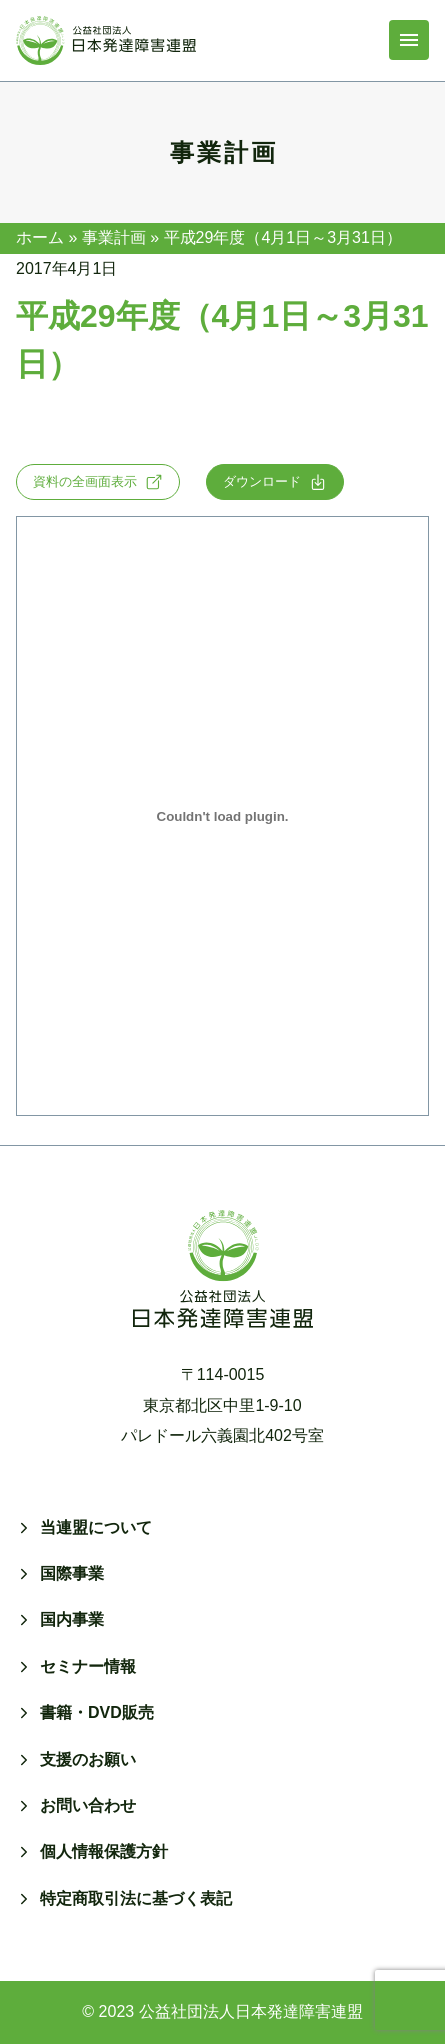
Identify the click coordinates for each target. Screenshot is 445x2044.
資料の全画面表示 (98, 482)
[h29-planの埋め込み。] (222, 816)
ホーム (40, 237)
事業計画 (114, 237)
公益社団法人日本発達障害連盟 (251, 2011)
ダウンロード (275, 482)
